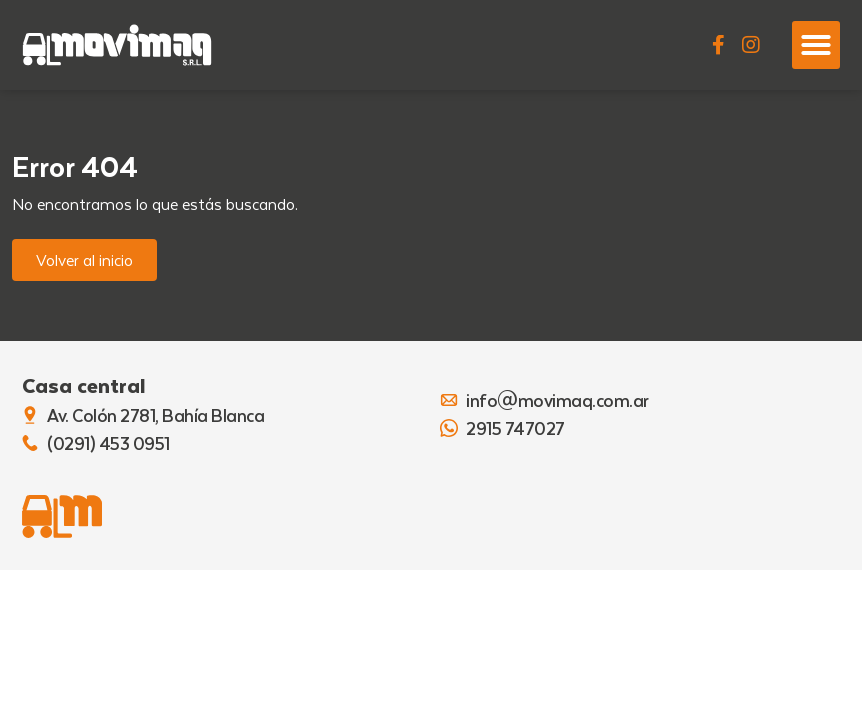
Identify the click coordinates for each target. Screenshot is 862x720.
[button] (816, 45)
